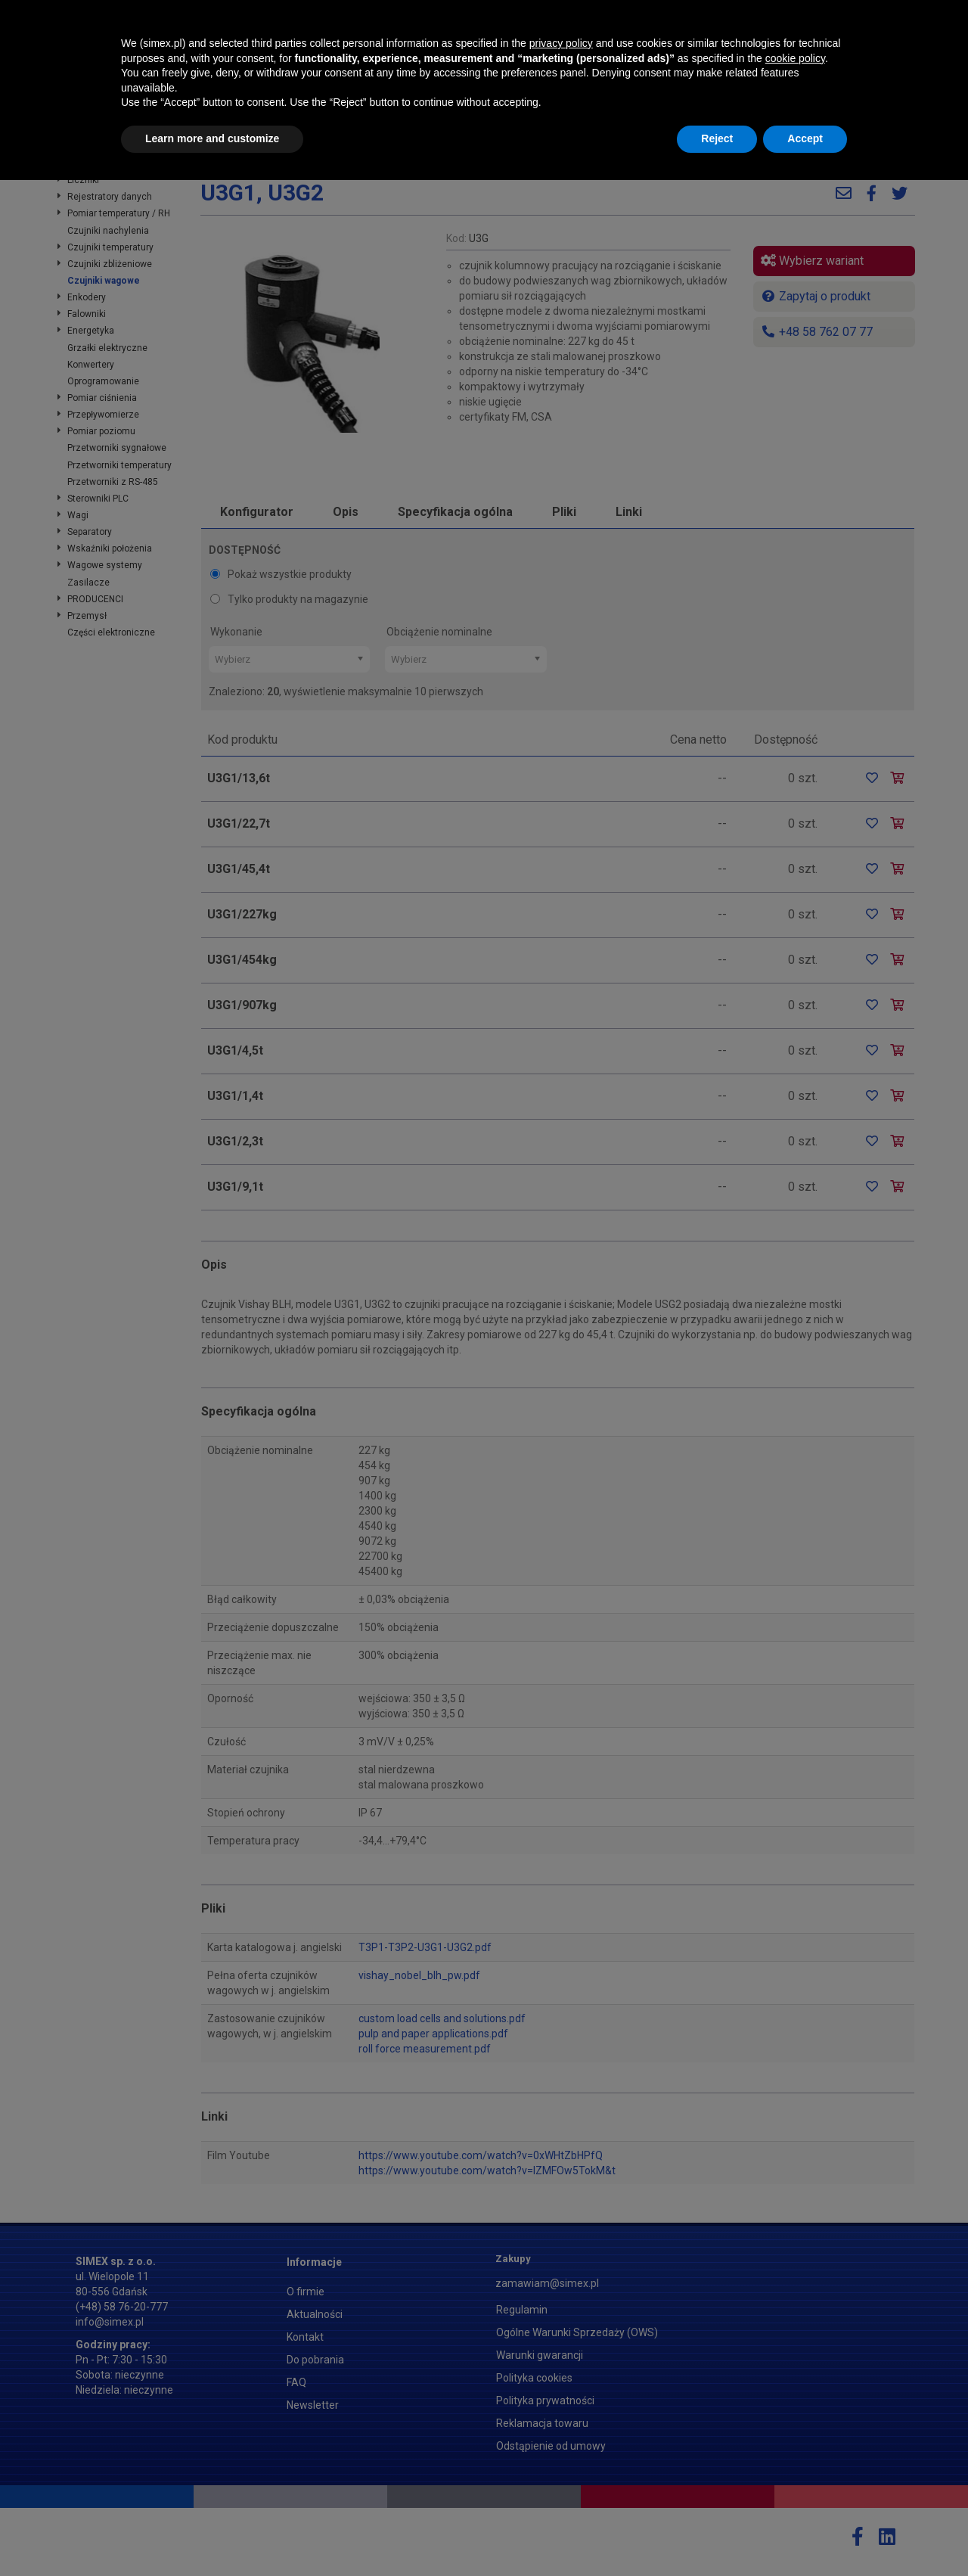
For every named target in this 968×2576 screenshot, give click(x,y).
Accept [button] (805, 2534)
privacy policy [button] (561, 2439)
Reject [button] (717, 2534)
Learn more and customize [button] (212, 2534)
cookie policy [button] (795, 2454)
